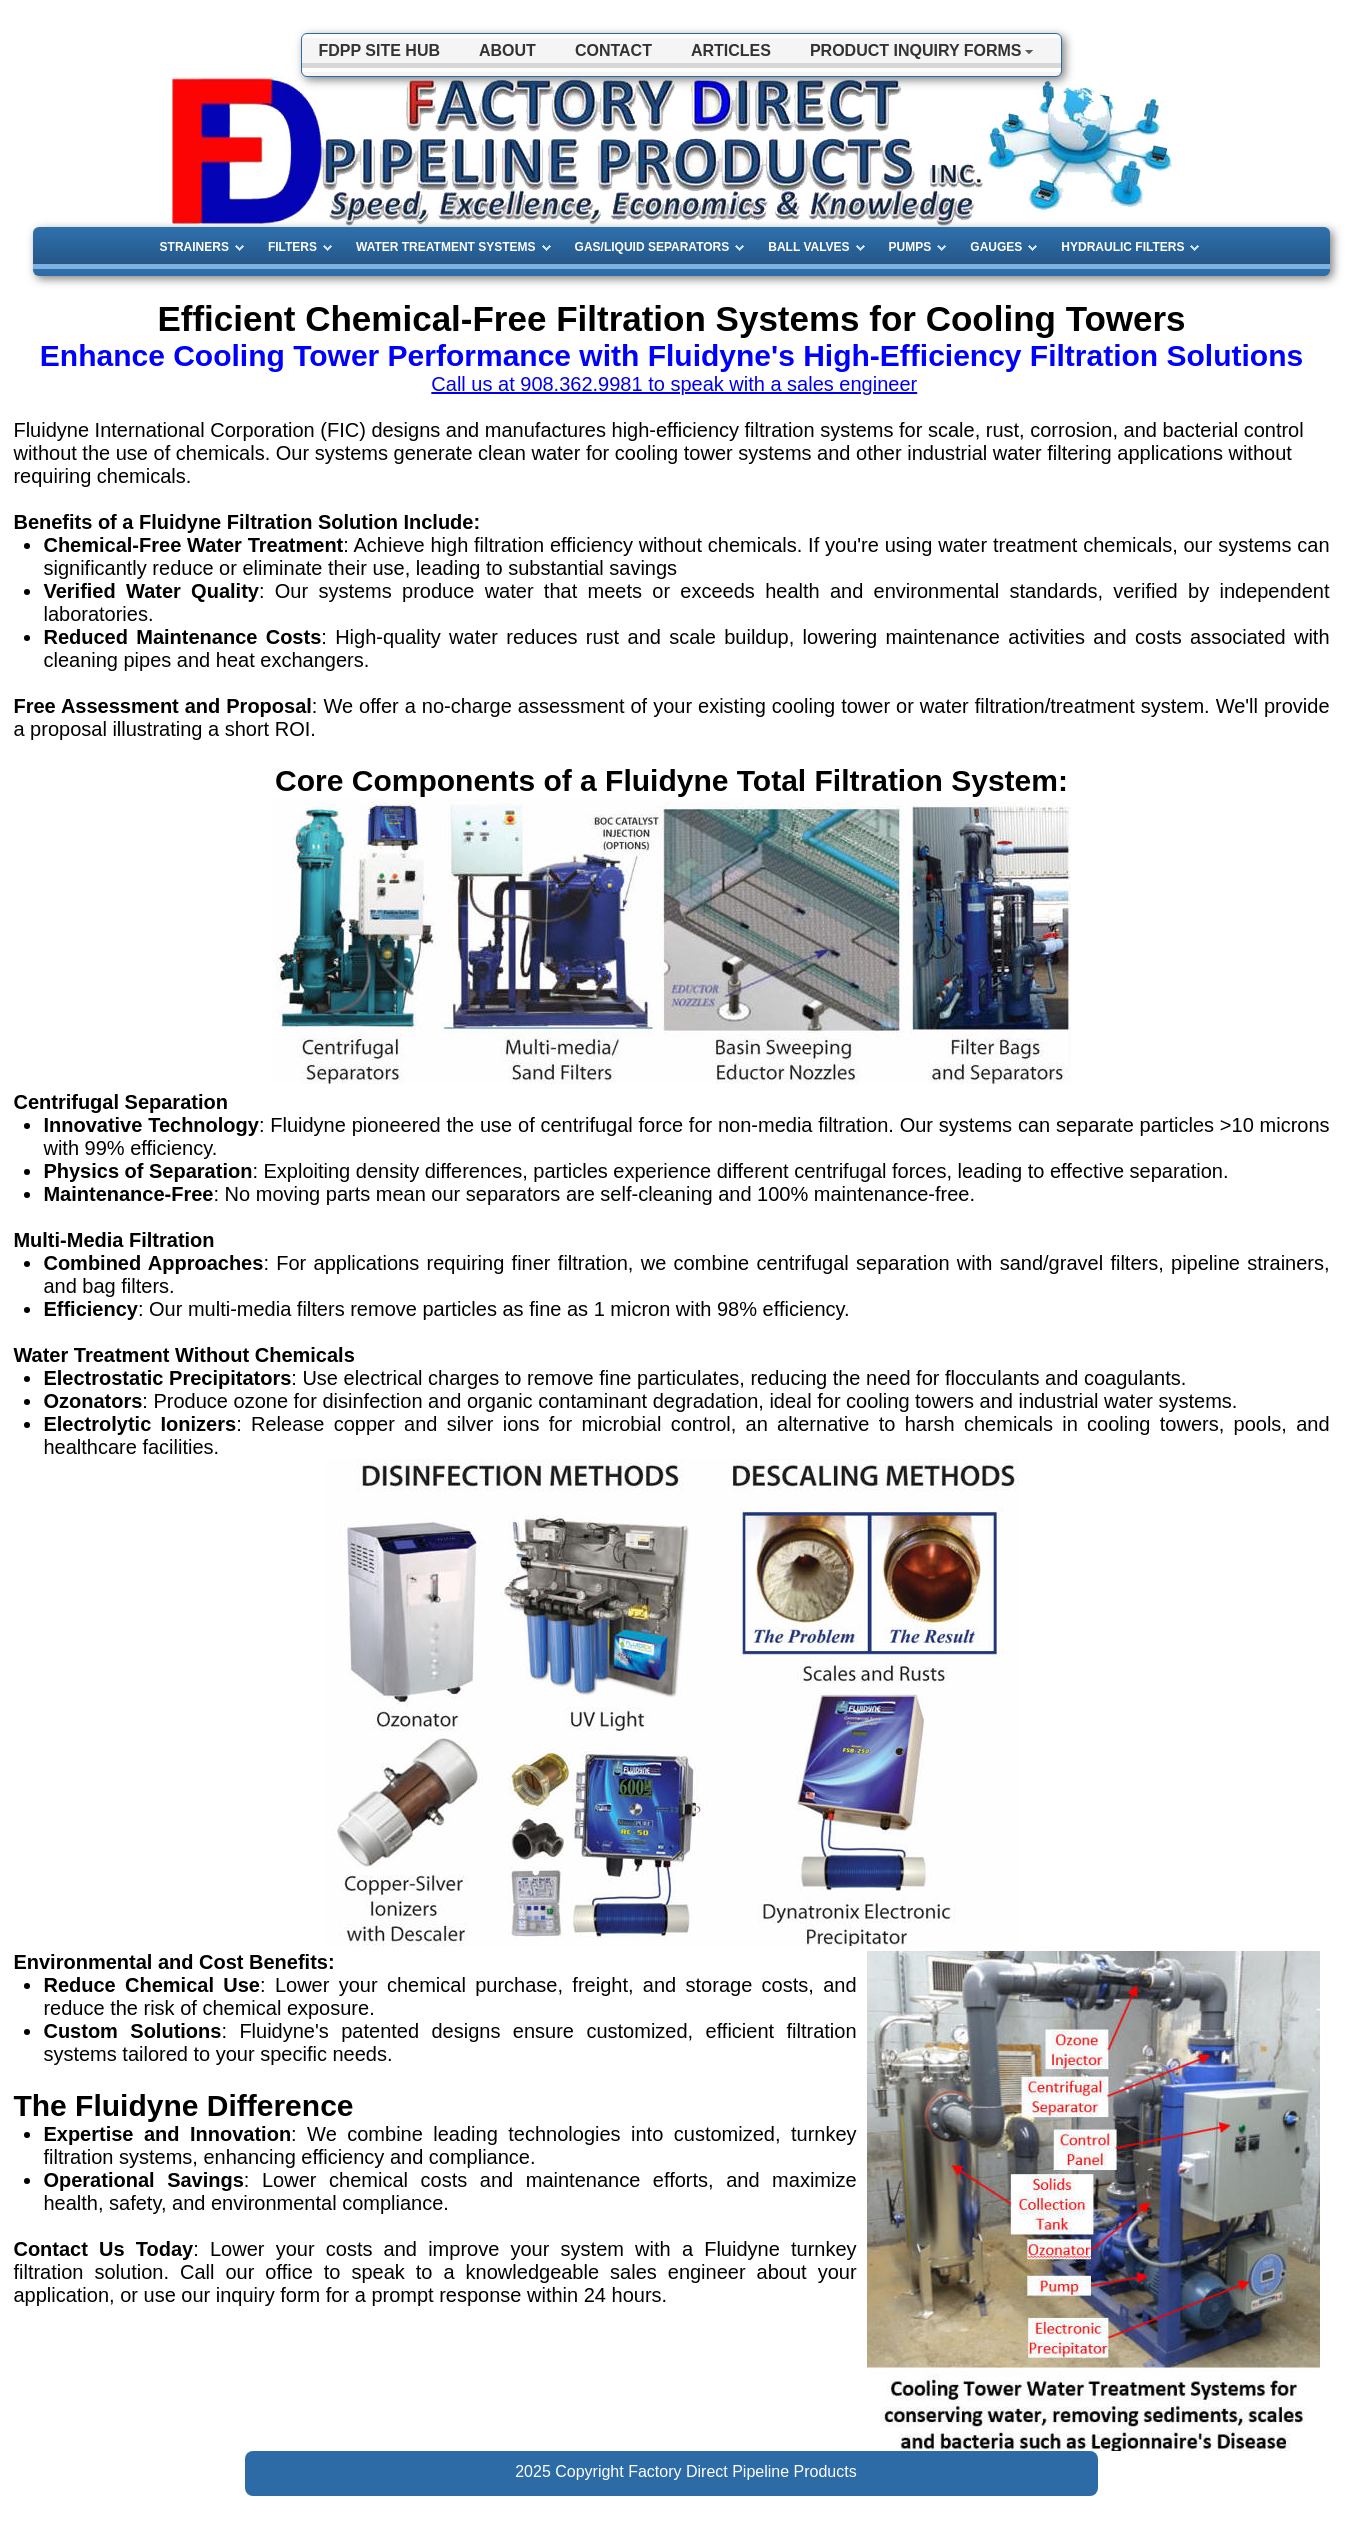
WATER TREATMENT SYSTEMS (446, 247)
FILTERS (292, 247)
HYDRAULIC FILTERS (1122, 247)
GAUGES (996, 247)
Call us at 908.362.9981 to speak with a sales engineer (674, 384)
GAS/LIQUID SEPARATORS (652, 247)
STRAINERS (194, 247)
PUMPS (910, 247)
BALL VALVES (808, 247)
